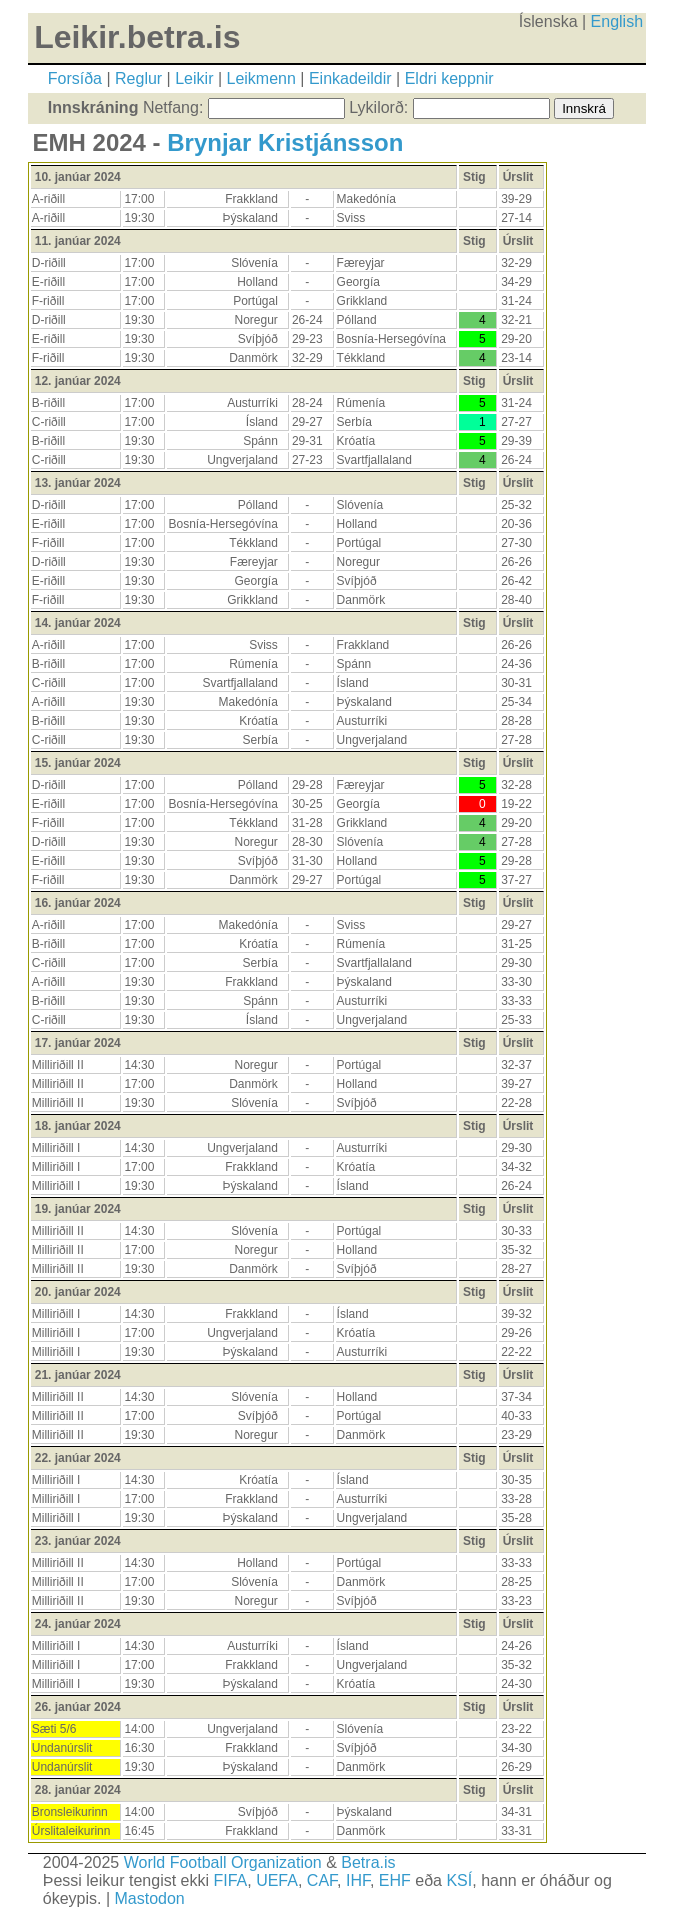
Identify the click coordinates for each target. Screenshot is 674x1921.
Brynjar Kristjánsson (285, 142)
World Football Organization (223, 1862)
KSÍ (459, 1880)
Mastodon (149, 1898)
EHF (395, 1880)
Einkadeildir (350, 78)
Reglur (138, 78)
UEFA (277, 1880)
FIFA (230, 1880)
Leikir (194, 78)
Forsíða (75, 78)
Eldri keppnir (449, 78)
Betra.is (368, 1862)
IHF (358, 1880)
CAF (322, 1880)
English (617, 21)
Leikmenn (261, 78)
